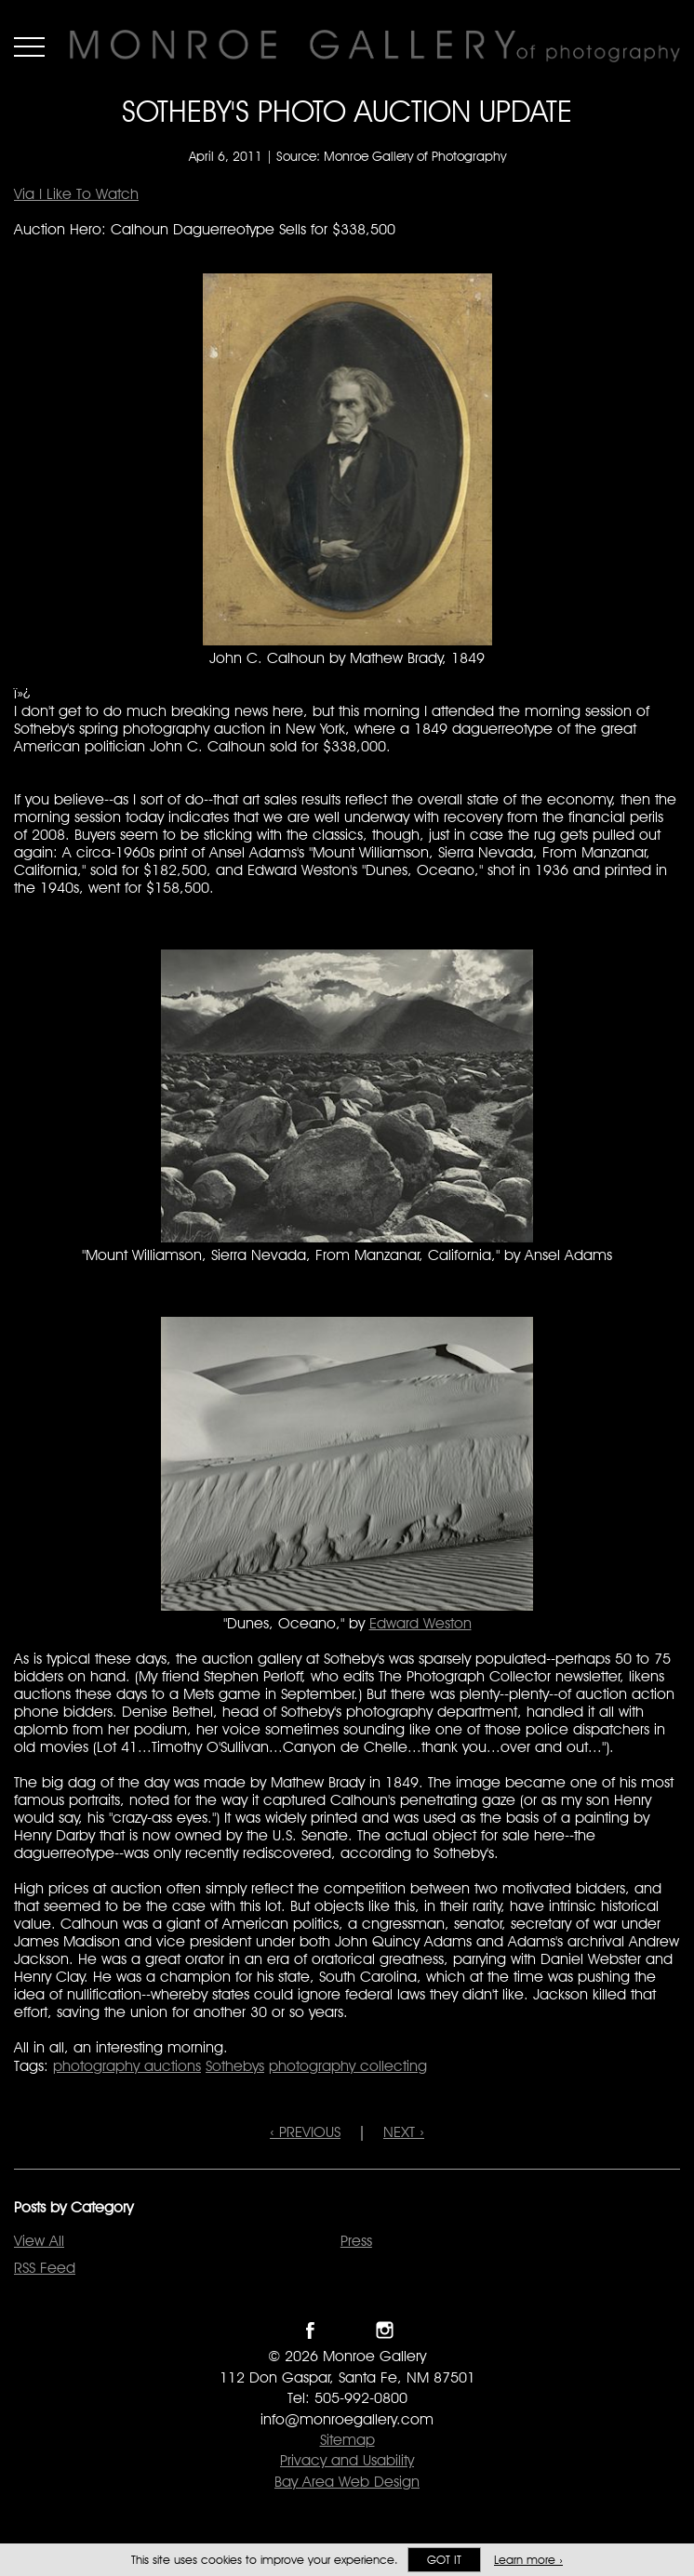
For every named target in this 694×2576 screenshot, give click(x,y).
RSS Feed (44, 2268)
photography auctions (127, 2066)
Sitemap (347, 2440)
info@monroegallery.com (347, 2419)
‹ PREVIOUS (305, 2132)
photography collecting (348, 2066)
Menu (29, 46)
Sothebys (235, 2066)
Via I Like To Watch (76, 194)
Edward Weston (420, 1623)
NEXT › (403, 2132)
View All (39, 2241)
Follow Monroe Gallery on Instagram (384, 2330)
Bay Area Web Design (347, 2481)
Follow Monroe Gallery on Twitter (347, 2330)
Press (356, 2241)
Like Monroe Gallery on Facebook (310, 2330)
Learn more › (528, 2560)
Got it (444, 2560)
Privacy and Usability (347, 2460)
